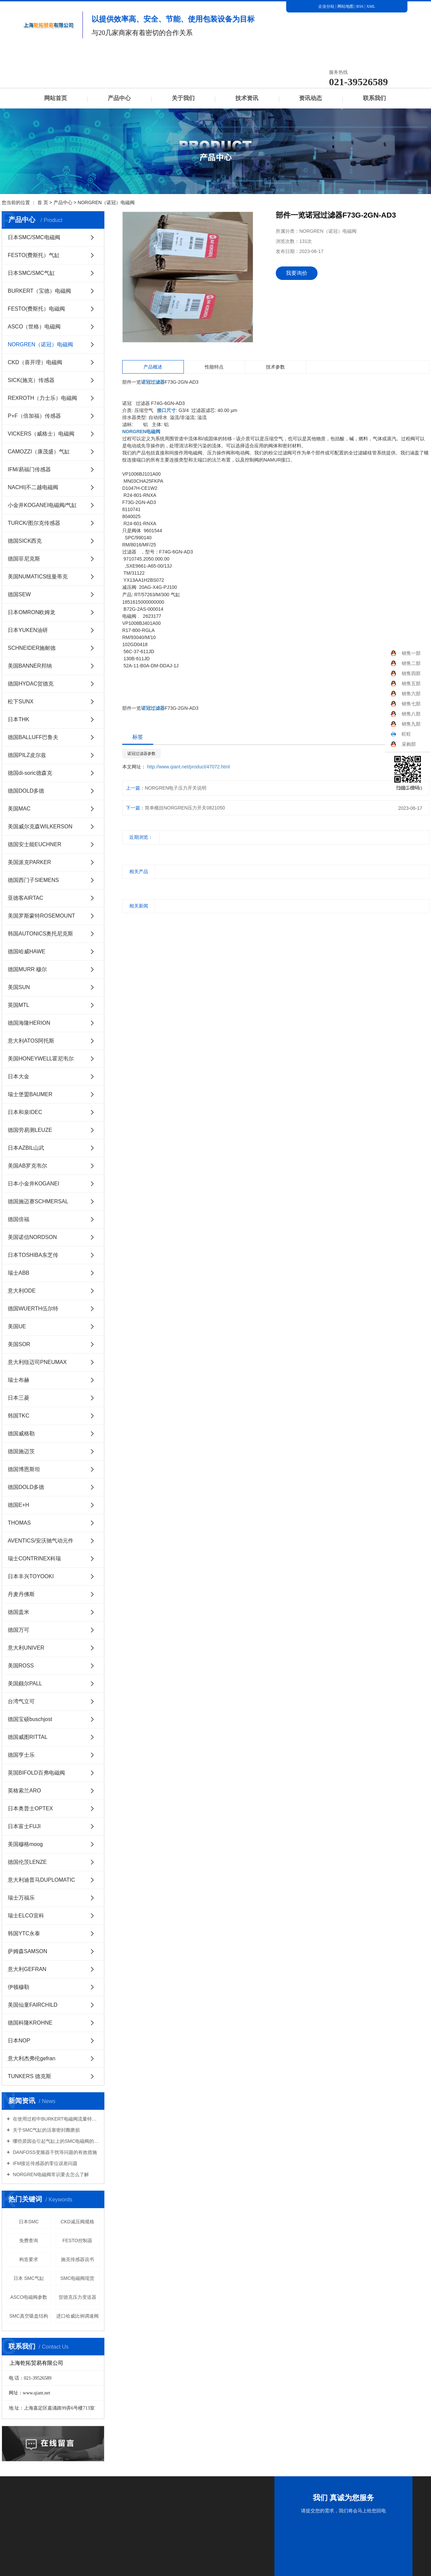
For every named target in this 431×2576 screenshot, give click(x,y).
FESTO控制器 (77, 2240)
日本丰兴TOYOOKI (31, 1576)
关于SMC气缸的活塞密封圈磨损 (45, 2130)
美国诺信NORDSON (32, 1237)
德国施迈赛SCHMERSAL (38, 1201)
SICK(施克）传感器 (31, 380)
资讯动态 (310, 98)
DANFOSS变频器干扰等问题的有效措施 (54, 2152)
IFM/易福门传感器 (29, 469)
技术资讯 (246, 98)
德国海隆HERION (29, 1023)
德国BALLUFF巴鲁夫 (33, 737)
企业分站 (326, 6)
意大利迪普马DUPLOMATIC (41, 1880)
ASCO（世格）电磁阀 (34, 326)
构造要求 (28, 2259)
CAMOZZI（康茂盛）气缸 (39, 451)
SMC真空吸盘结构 (28, 2316)
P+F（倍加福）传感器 (34, 416)
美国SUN (19, 987)
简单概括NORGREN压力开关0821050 (185, 807)
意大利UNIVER (26, 1648)
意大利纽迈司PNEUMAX (37, 1362)
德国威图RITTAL (27, 1737)
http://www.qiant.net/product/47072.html (188, 766)
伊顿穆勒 (18, 1987)
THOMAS (19, 1523)
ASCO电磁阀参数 (28, 2297)
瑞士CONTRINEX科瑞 (34, 1558)
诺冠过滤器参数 (141, 753)
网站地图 (346, 6)
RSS (359, 6)
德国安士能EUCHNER (34, 844)
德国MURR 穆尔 (27, 969)
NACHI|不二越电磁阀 (33, 487)
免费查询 (28, 2240)
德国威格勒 (21, 1433)
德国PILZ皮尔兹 (27, 755)
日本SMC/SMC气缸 (31, 273)
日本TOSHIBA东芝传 (33, 1255)
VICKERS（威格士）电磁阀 (41, 434)
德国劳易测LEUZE (30, 1130)
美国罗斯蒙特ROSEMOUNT (41, 916)
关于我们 (183, 98)
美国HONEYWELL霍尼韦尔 (41, 1058)
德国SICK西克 (25, 541)
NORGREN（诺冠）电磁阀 (106, 202)
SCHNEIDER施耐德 (32, 648)
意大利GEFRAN (27, 1969)
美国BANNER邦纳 (30, 666)
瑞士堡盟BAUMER (30, 1094)
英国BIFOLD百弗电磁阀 (36, 1773)
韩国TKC (18, 1416)
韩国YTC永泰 (24, 1933)
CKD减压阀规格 (77, 2221)
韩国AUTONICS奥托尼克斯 (40, 933)
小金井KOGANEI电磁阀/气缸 (42, 505)
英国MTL (18, 1005)
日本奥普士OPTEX (30, 1808)
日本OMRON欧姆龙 (31, 612)
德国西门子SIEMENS (33, 880)
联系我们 (374, 98)
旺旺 (401, 734)
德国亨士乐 (21, 1755)
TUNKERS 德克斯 (29, 2076)
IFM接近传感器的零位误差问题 (44, 2163)
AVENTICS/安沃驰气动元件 (40, 1541)
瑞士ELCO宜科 (26, 1915)
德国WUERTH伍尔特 (33, 1308)
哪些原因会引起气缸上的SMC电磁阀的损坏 (55, 2141)
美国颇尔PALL (25, 1683)
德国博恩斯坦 (24, 1469)
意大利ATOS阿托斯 (31, 1041)
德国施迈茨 (21, 1451)
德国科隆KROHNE (30, 2023)
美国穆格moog (25, 1844)
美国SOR (19, 1344)
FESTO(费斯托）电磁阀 (36, 309)
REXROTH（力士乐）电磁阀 (42, 398)
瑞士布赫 (18, 1380)
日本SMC (29, 2221)
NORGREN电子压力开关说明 (176, 788)
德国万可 (18, 1630)
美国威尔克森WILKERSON (40, 826)
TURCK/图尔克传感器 (34, 523)
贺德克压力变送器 (77, 2297)
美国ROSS (21, 1665)
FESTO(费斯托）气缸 (34, 255)
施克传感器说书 (77, 2259)
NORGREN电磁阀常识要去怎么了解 (50, 2174)
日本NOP (19, 2040)
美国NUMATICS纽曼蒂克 (38, 576)
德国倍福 (18, 1219)
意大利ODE (22, 1291)
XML (370, 6)
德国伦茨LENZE (27, 1862)
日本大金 (18, 1076)
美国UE (17, 1326)
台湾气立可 (21, 1701)
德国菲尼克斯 (24, 559)
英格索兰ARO (24, 1790)
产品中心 (119, 98)
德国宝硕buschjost (30, 1719)
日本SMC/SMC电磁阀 (34, 237)
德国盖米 (18, 1612)
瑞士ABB (18, 1273)
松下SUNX (20, 701)
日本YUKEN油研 (28, 630)
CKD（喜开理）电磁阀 (35, 362)
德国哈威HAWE (26, 951)
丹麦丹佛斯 (21, 1594)
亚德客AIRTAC (25, 898)
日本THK (18, 719)
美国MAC (19, 809)
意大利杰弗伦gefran (31, 2058)
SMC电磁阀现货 (77, 2278)
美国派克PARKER (29, 862)
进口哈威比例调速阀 (77, 2316)
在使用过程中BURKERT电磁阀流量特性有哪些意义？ (55, 2119)
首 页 (42, 202)
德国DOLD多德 (26, 791)
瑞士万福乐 (21, 1898)
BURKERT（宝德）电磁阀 (39, 291)
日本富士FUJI (24, 1826)
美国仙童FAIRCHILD (33, 2005)
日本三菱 (18, 1398)
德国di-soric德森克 (30, 773)
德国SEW (19, 594)
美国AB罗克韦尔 (27, 1166)
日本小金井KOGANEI (33, 1183)
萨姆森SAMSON (27, 1951)
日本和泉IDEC (25, 1112)
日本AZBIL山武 (26, 1148)
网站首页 (55, 98)
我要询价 (296, 273)
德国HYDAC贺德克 (31, 684)
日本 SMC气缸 (28, 2278)
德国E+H (18, 1505)
